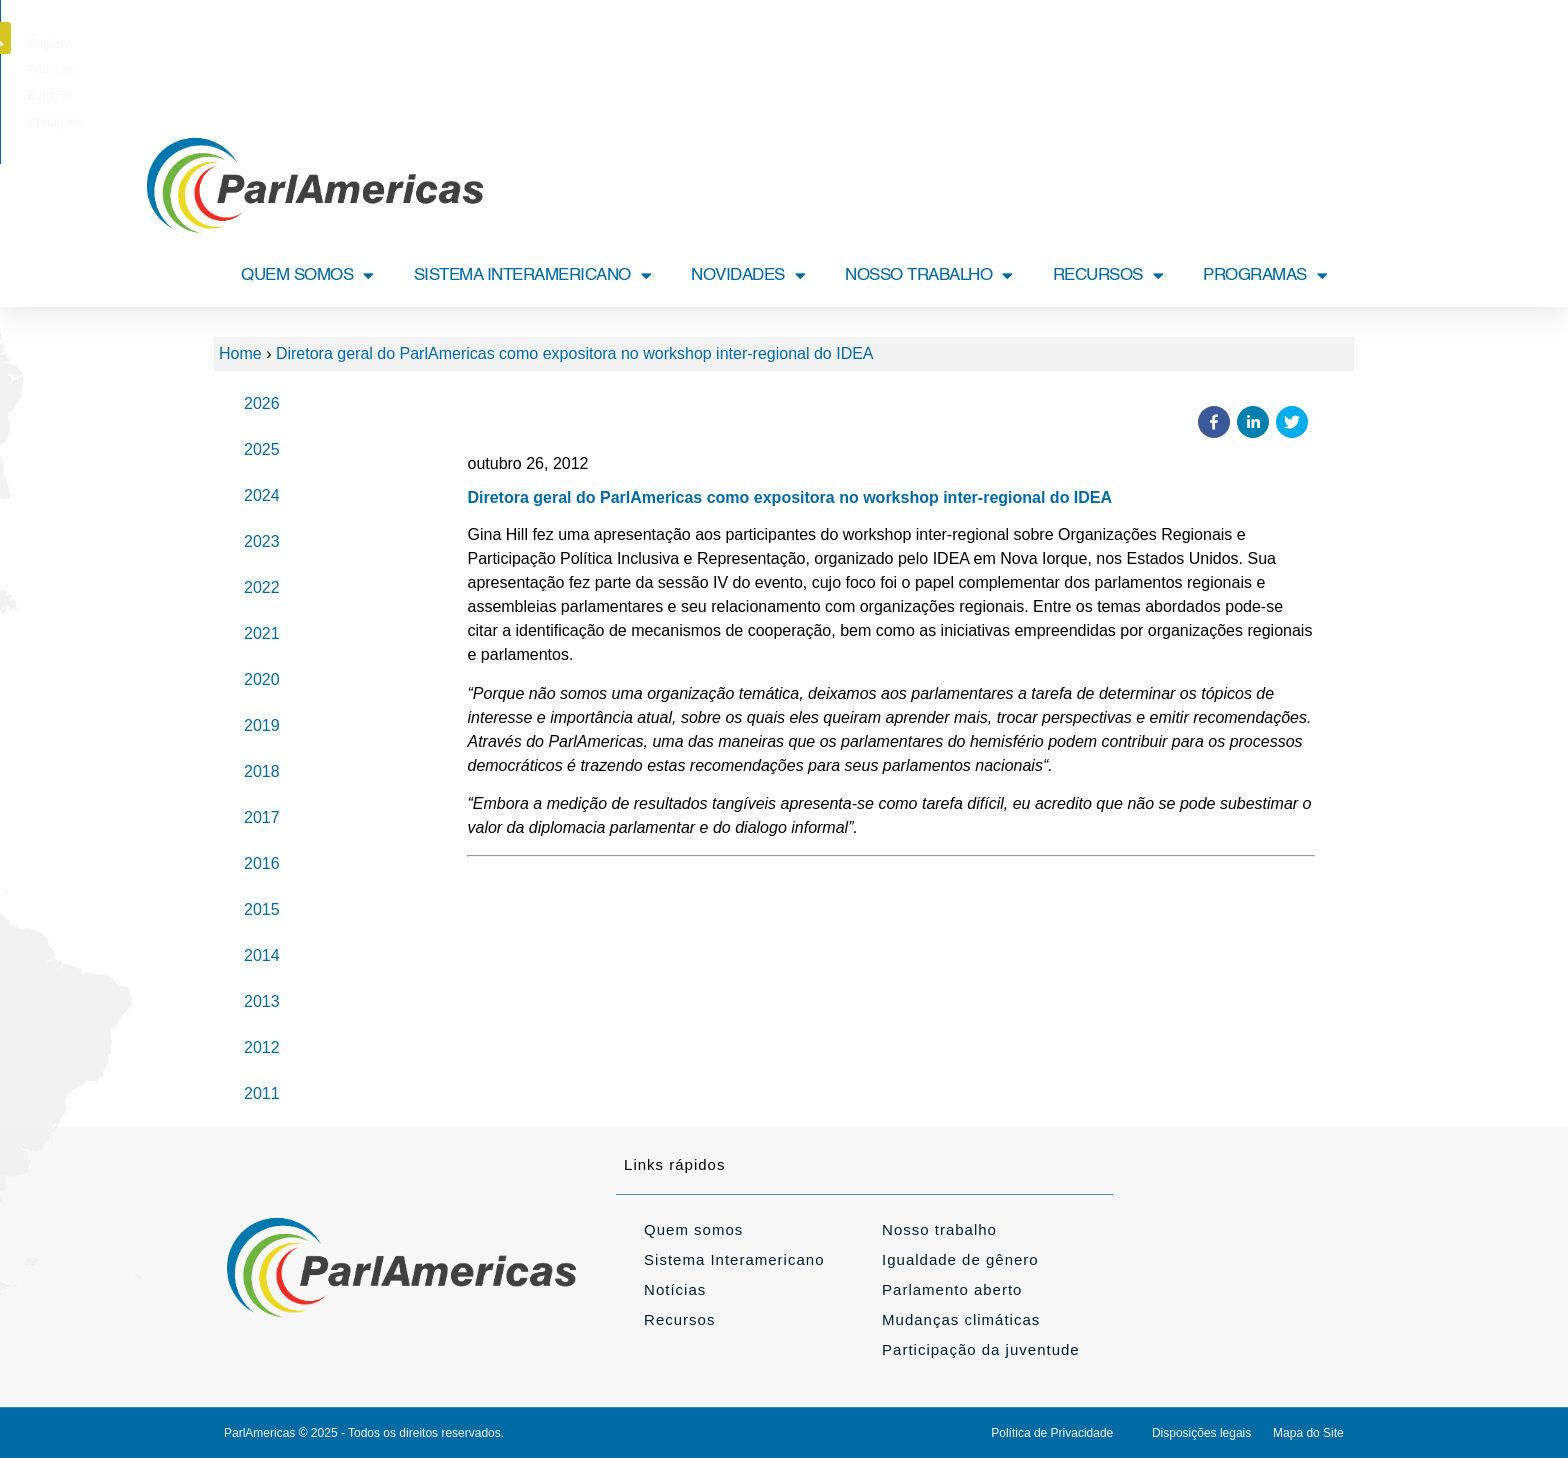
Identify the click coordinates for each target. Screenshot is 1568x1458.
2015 (262, 909)
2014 (262, 955)
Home (240, 353)
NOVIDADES (748, 275)
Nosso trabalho (939, 1229)
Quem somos (693, 1229)
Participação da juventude (981, 1349)
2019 (262, 725)
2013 (262, 1001)
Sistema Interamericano (734, 1259)
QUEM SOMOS (307, 275)
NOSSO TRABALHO (929, 275)
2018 (262, 771)
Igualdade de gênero (960, 1259)
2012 (262, 1047)
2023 (262, 541)
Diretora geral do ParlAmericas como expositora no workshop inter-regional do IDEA (575, 353)
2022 (262, 587)
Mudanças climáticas (961, 1319)
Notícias (675, 1289)
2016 (262, 863)
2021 (262, 633)
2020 (262, 679)
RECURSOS (1108, 275)
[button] (1357, 38)
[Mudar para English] (691, 44)
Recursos (679, 1319)
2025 (262, 449)
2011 (262, 1093)
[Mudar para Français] (755, 44)
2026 (262, 403)
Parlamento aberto (952, 1289)
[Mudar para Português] (888, 44)
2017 (262, 817)
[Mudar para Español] (819, 44)
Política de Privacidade (1052, 1433)
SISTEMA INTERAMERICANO (533, 275)
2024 (262, 495)
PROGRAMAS (1265, 275)
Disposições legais (1201, 1433)
